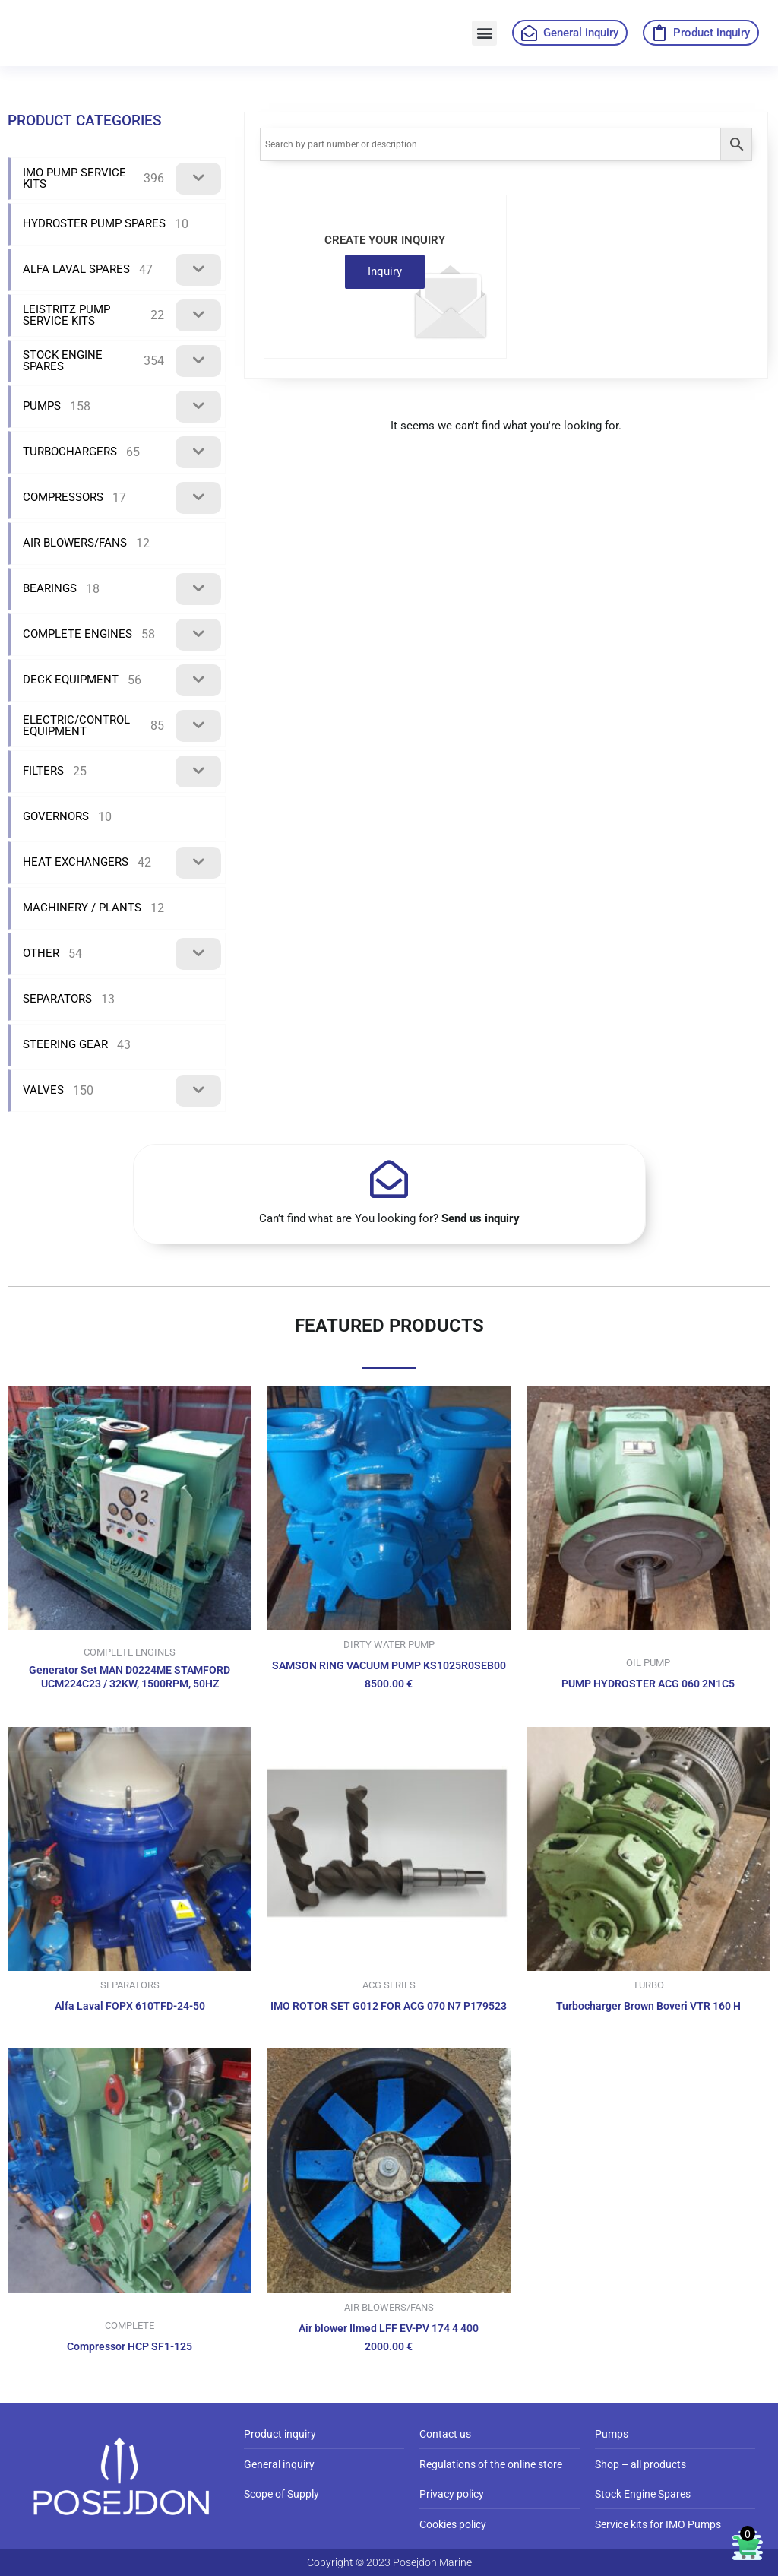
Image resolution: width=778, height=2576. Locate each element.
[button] (484, 33)
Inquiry (385, 271)
